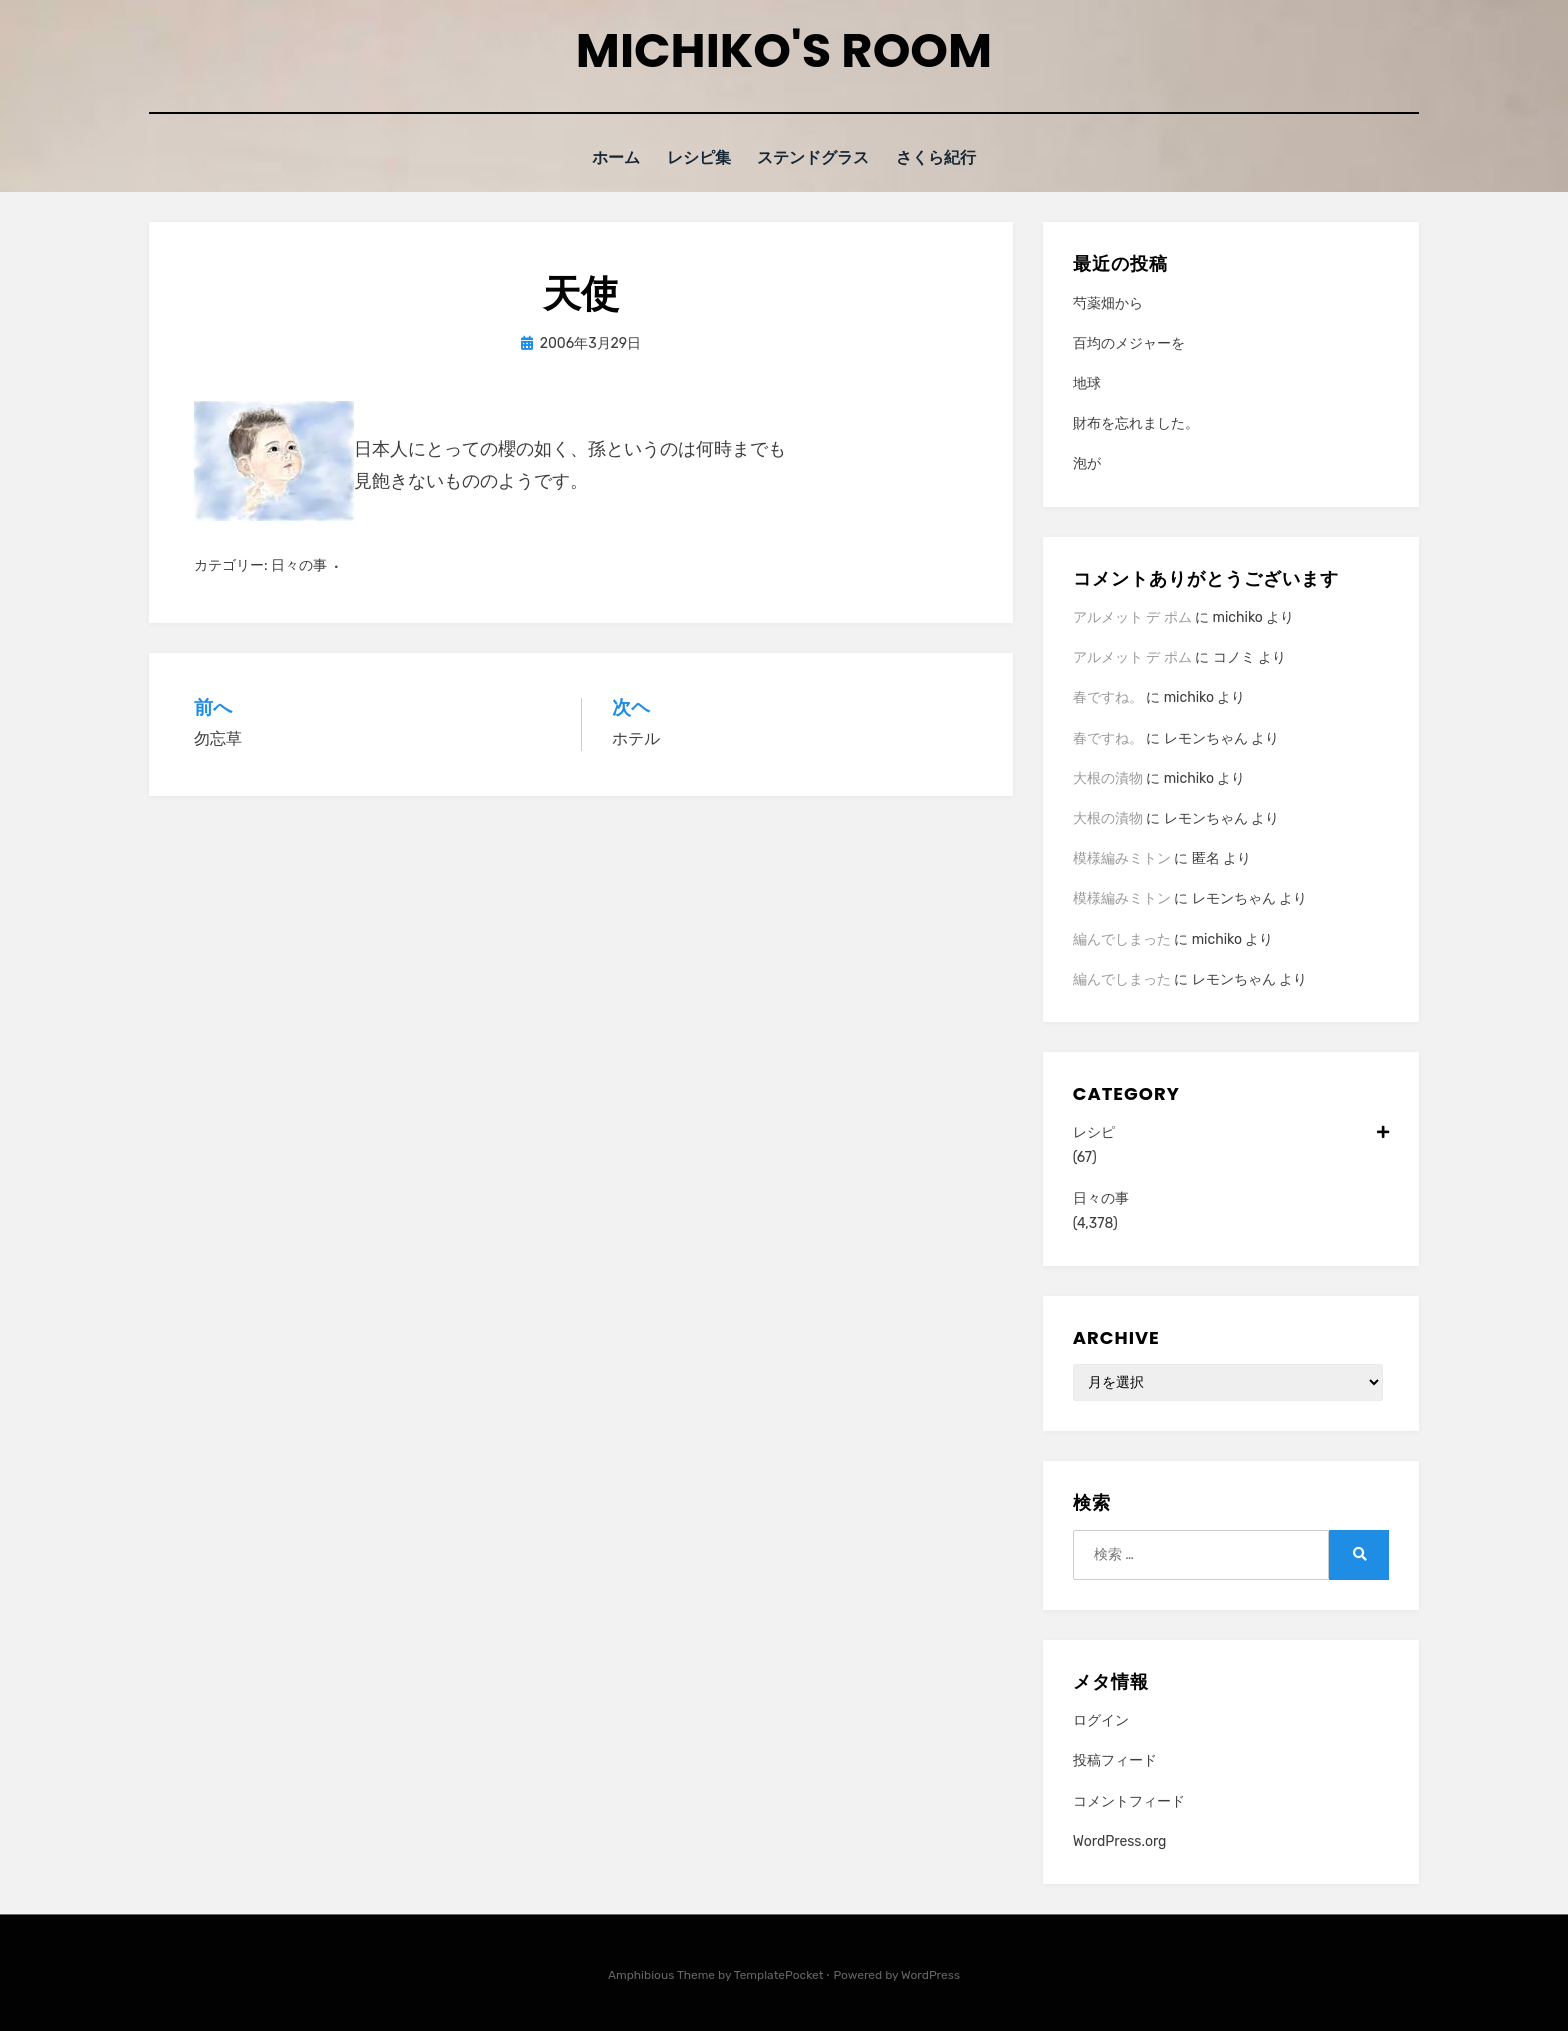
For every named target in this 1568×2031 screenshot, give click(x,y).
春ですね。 (1108, 696)
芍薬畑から (1108, 302)
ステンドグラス (816, 157)
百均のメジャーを (1129, 342)
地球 (1087, 382)
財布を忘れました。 (1136, 422)
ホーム (613, 157)
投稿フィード (1115, 1759)
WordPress (930, 1974)
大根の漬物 (1108, 777)
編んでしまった (1122, 938)
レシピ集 (700, 157)
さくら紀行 (940, 157)
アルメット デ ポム (1132, 616)
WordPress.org (1120, 1840)
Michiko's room (784, 50)
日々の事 (299, 564)
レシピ (1231, 1131)
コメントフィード (1129, 1800)
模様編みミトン (1122, 857)
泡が (1087, 463)
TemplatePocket (779, 1974)
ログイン (1101, 1719)
